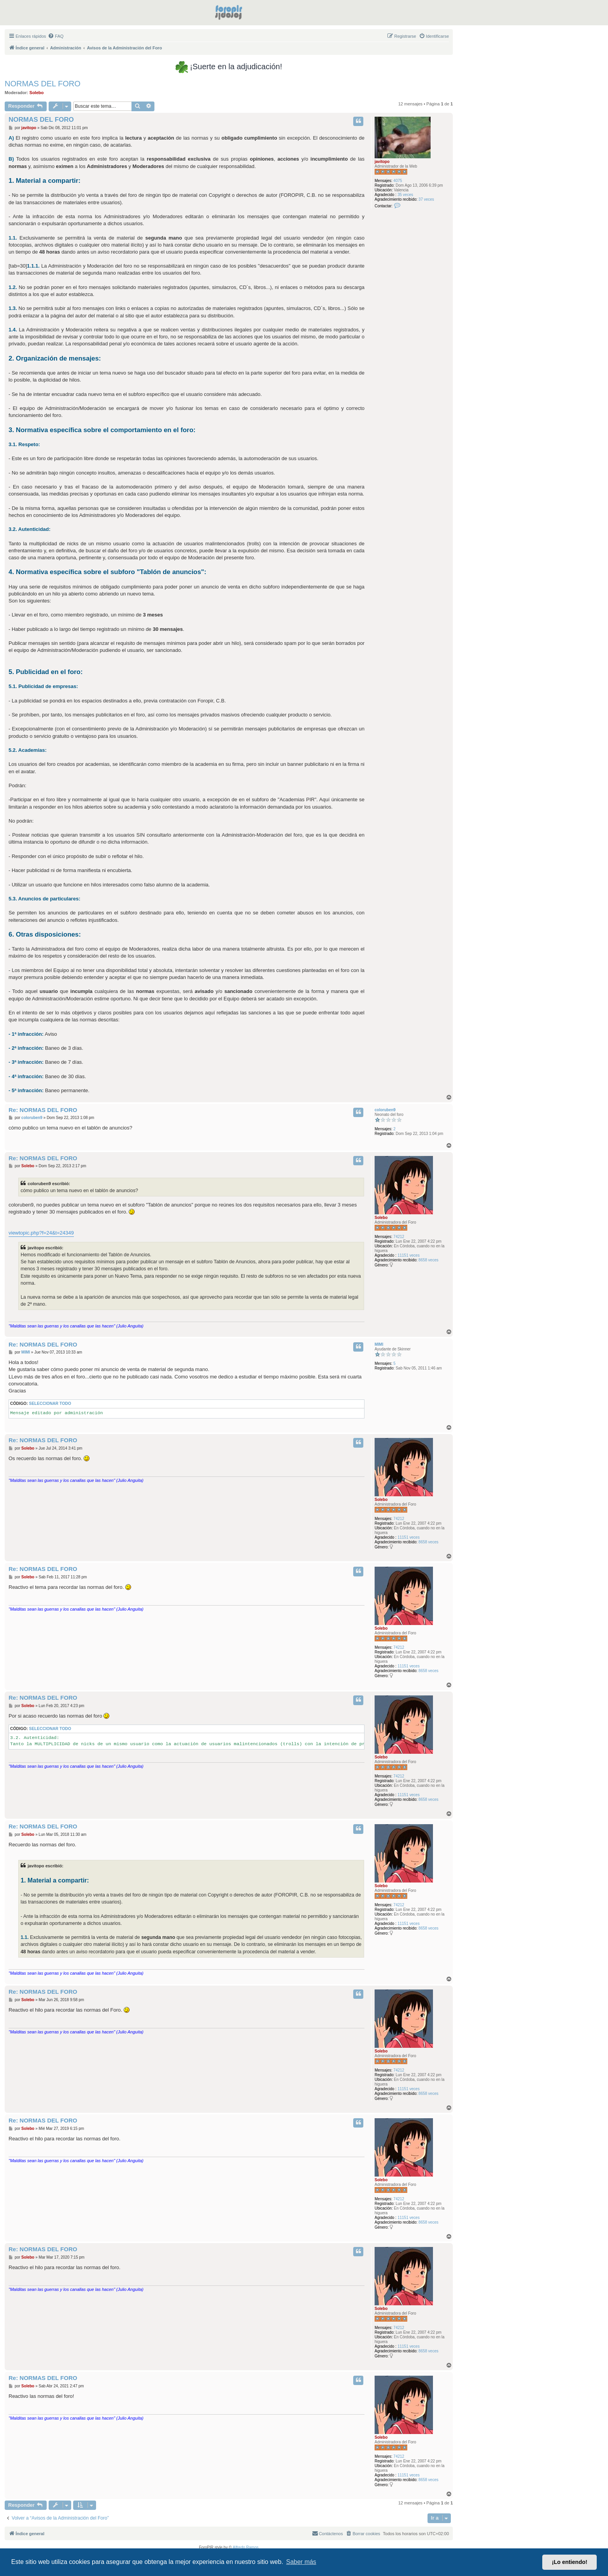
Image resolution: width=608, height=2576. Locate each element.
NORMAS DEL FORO (43, 83)
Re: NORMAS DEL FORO (43, 1110)
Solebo (37, 92)
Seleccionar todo (50, 1403)
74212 (398, 1237)
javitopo (382, 161)
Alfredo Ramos (245, 2547)
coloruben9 (385, 1110)
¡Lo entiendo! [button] (569, 2562)
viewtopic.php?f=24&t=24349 (41, 1233)
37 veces (426, 199)
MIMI (379, 1344)
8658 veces (428, 1260)
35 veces (405, 195)
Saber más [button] (301, 2561)
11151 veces (409, 1255)
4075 (397, 181)
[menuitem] (55, 36)
